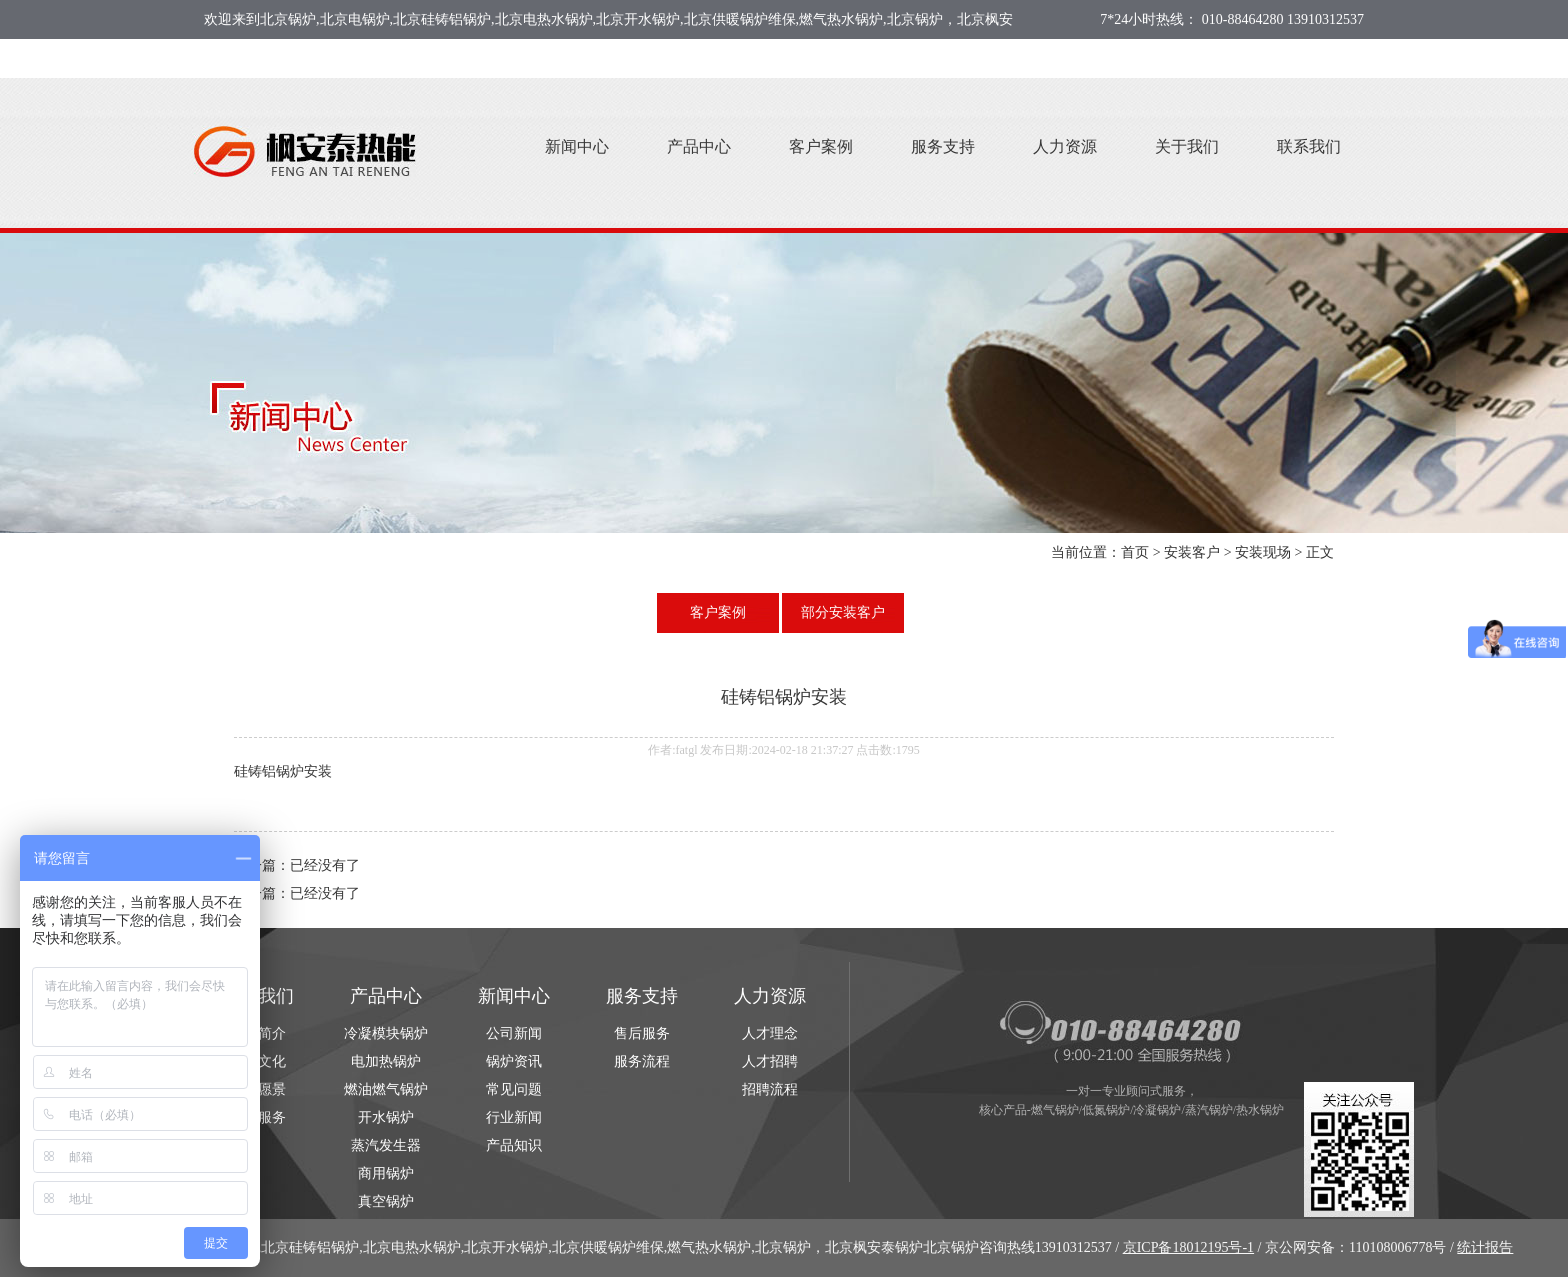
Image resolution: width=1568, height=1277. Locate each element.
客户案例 (821, 146)
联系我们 (1309, 146)
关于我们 (1187, 146)
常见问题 (514, 1089)
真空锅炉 (386, 1201)
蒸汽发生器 (386, 1145)
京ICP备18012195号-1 (1188, 1247)
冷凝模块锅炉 (386, 1033)
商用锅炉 (386, 1173)
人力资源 (1065, 146)
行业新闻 (514, 1117)
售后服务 (642, 1033)
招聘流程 (770, 1089)
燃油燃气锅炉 (386, 1089)
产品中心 (699, 146)
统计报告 (1485, 1247)
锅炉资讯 (514, 1061)
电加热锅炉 (386, 1061)
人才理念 (770, 1033)
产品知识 (514, 1145)
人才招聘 (770, 1061)
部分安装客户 (843, 612)
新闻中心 (577, 146)
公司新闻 (514, 1033)
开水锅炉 (386, 1117)
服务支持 (943, 146)
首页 (1135, 552)
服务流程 (642, 1061)
